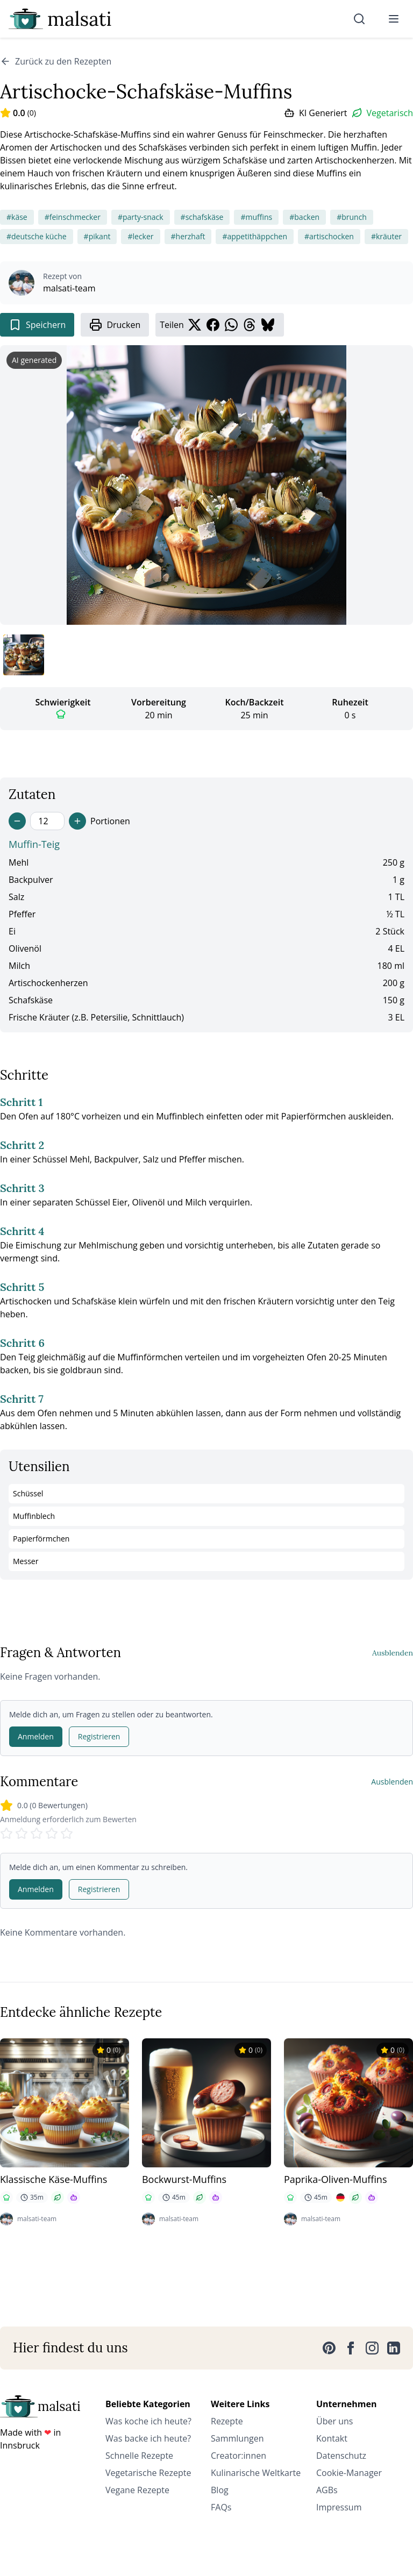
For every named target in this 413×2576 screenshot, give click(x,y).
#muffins (256, 217)
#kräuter (386, 236)
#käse (16, 217)
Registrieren (99, 1736)
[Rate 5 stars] (66, 1833)
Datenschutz (341, 2455)
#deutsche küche (36, 236)
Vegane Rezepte (137, 2490)
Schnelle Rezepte (139, 2455)
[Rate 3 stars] (36, 1833)
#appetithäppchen (254, 236)
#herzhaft (188, 236)
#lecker (140, 236)
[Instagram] (372, 2348)
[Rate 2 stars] (21, 1833)
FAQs (221, 2507)
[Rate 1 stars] (6, 1833)
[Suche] (359, 19)
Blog (220, 2490)
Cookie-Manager (349, 2473)
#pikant (97, 236)
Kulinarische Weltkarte (256, 2473)
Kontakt (331, 2438)
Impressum (338, 2507)
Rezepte (227, 2421)
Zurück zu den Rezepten (55, 61)
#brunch (352, 217)
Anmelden (36, 1736)
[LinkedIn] (393, 2348)
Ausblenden (392, 1653)
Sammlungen (237, 2438)
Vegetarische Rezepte (148, 2473)
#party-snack (140, 217)
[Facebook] (350, 2348)
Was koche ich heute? (148, 2421)
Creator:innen (238, 2455)
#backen (304, 217)
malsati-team (69, 288)
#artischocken (329, 236)
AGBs (327, 2490)
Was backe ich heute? (148, 2438)
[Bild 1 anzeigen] (23, 654)
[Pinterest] (329, 2348)
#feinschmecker (73, 217)
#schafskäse (202, 217)
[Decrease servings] (17, 821)
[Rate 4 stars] (51, 1833)
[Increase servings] (77, 821)
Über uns (334, 2421)
